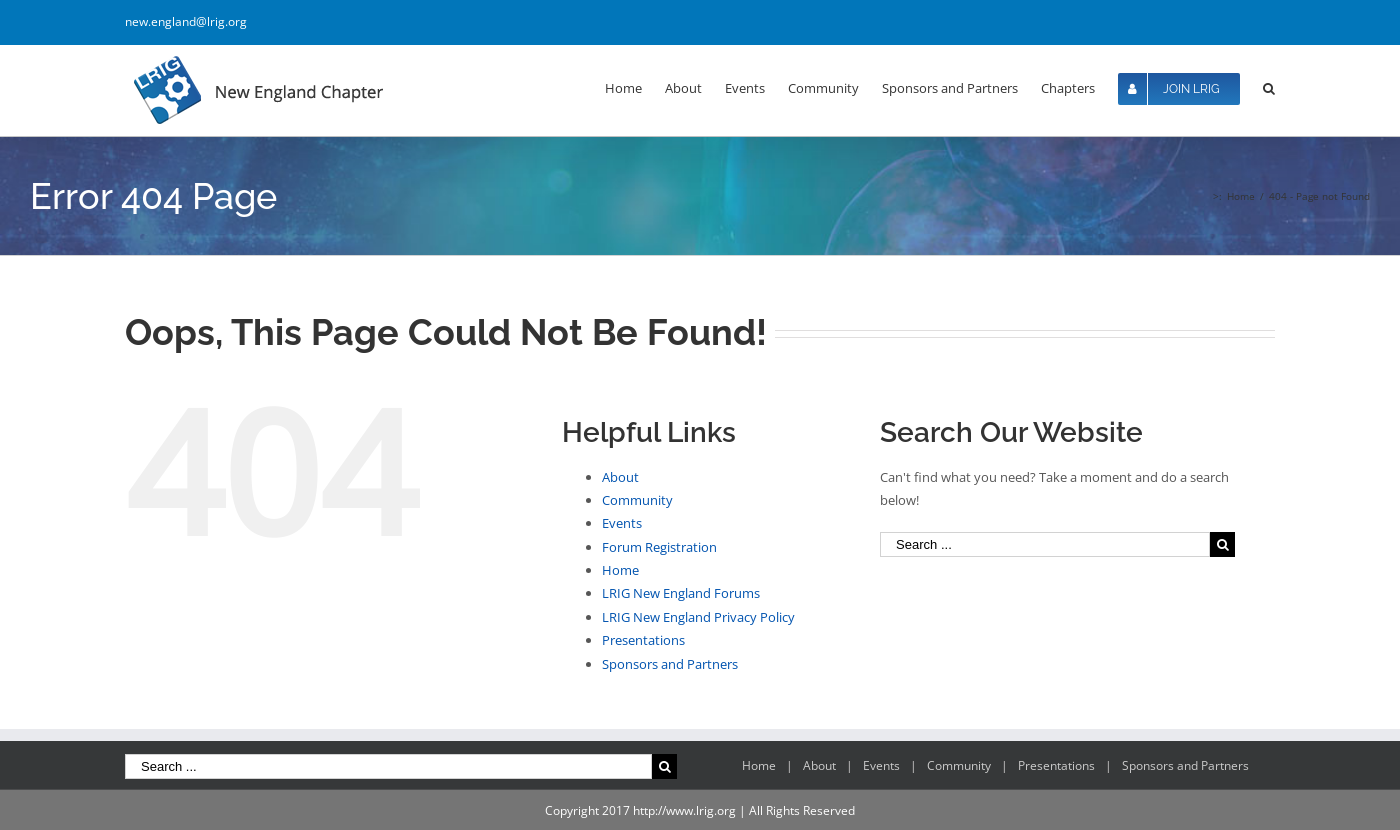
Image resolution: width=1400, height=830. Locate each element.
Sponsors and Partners (670, 664)
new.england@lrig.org (186, 21)
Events (622, 523)
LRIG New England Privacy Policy (698, 617)
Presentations (643, 640)
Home (620, 570)
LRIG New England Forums (681, 593)
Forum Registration (659, 547)
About (620, 477)
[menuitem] (635, 87)
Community (637, 500)
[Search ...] (1045, 544)
